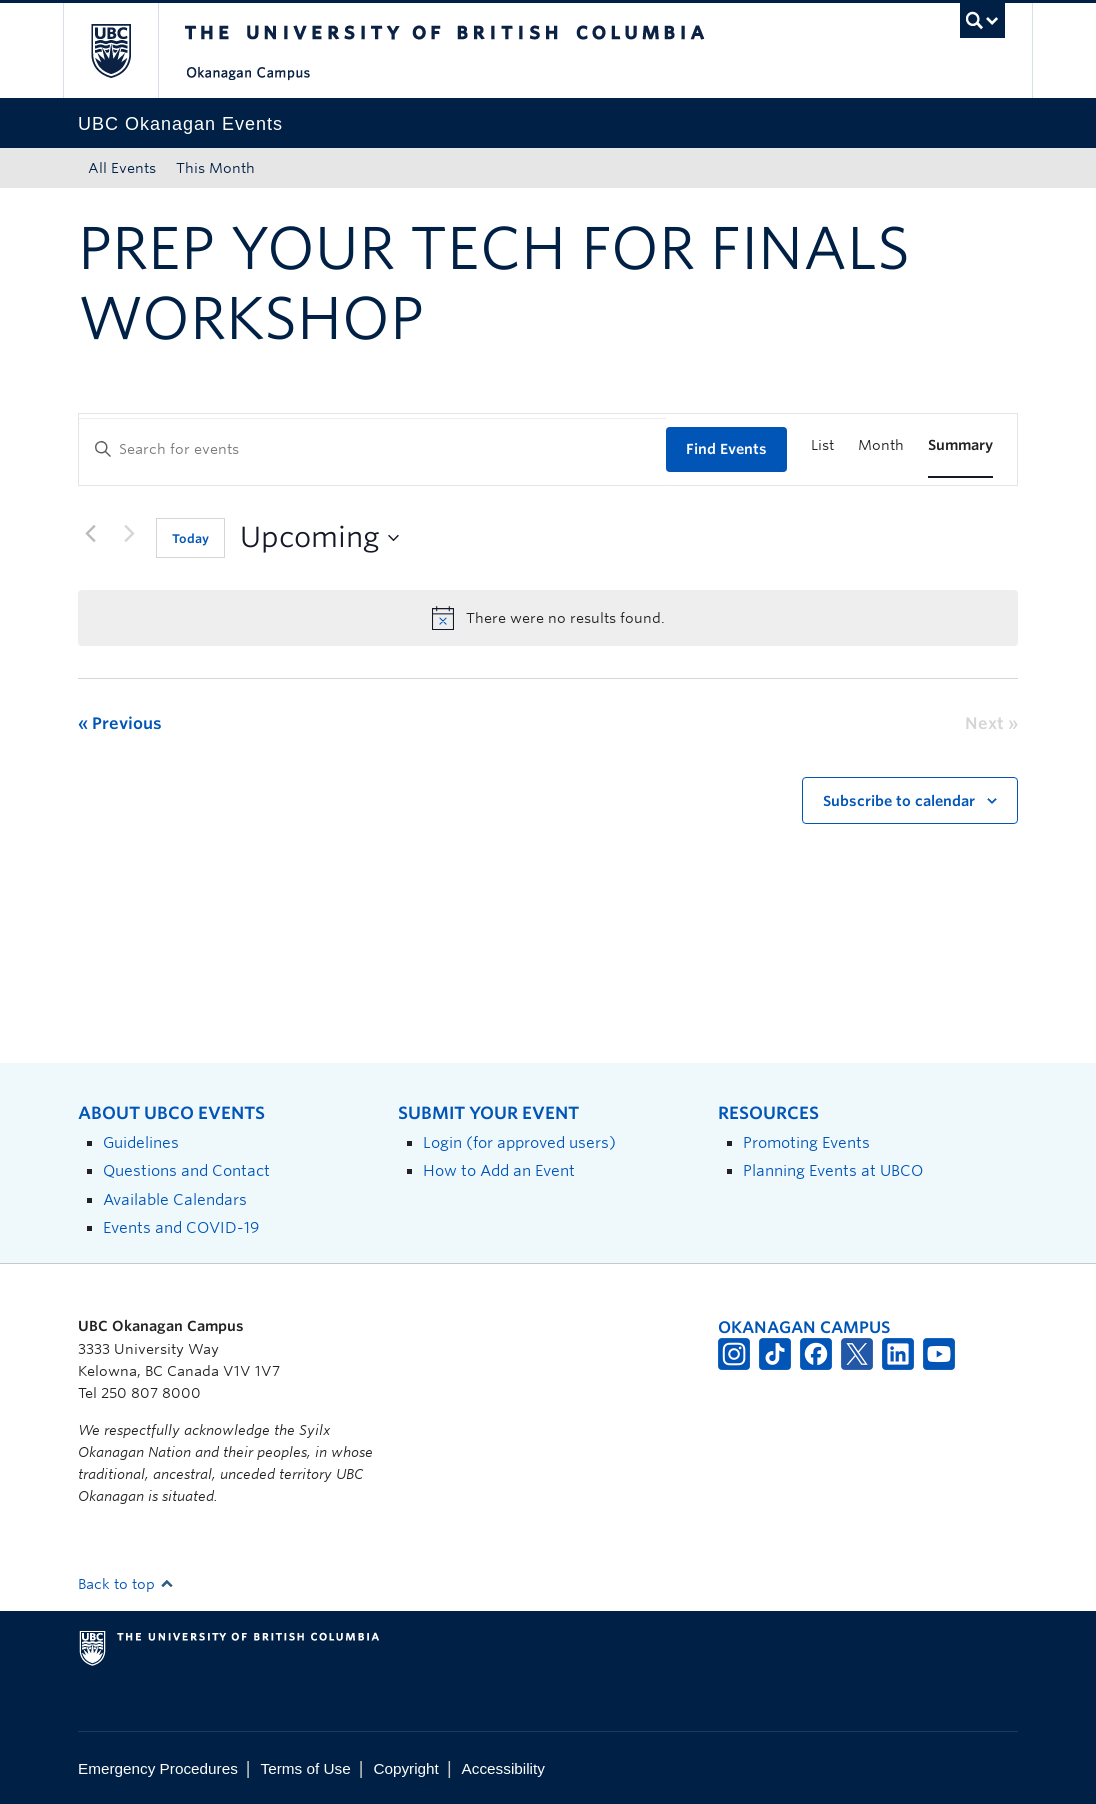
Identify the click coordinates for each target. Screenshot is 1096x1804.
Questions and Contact (186, 1170)
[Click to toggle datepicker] (319, 538)
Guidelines (141, 1142)
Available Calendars (175, 1199)
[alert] (548, 618)
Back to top (126, 1584)
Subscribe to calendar (899, 801)
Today (190, 538)
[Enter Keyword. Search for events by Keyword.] (372, 449)
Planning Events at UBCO (833, 1170)
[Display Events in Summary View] (960, 445)
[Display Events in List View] (822, 445)
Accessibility (503, 1768)
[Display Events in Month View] (881, 445)
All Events (122, 168)
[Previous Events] (90, 534)
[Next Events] (129, 534)
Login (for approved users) (519, 1142)
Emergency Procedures (158, 1768)
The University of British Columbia (125, 50)
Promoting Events (806, 1142)
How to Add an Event (499, 1170)
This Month (215, 168)
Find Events (726, 449)
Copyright (405, 1768)
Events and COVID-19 (181, 1227)
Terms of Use (306, 1768)
